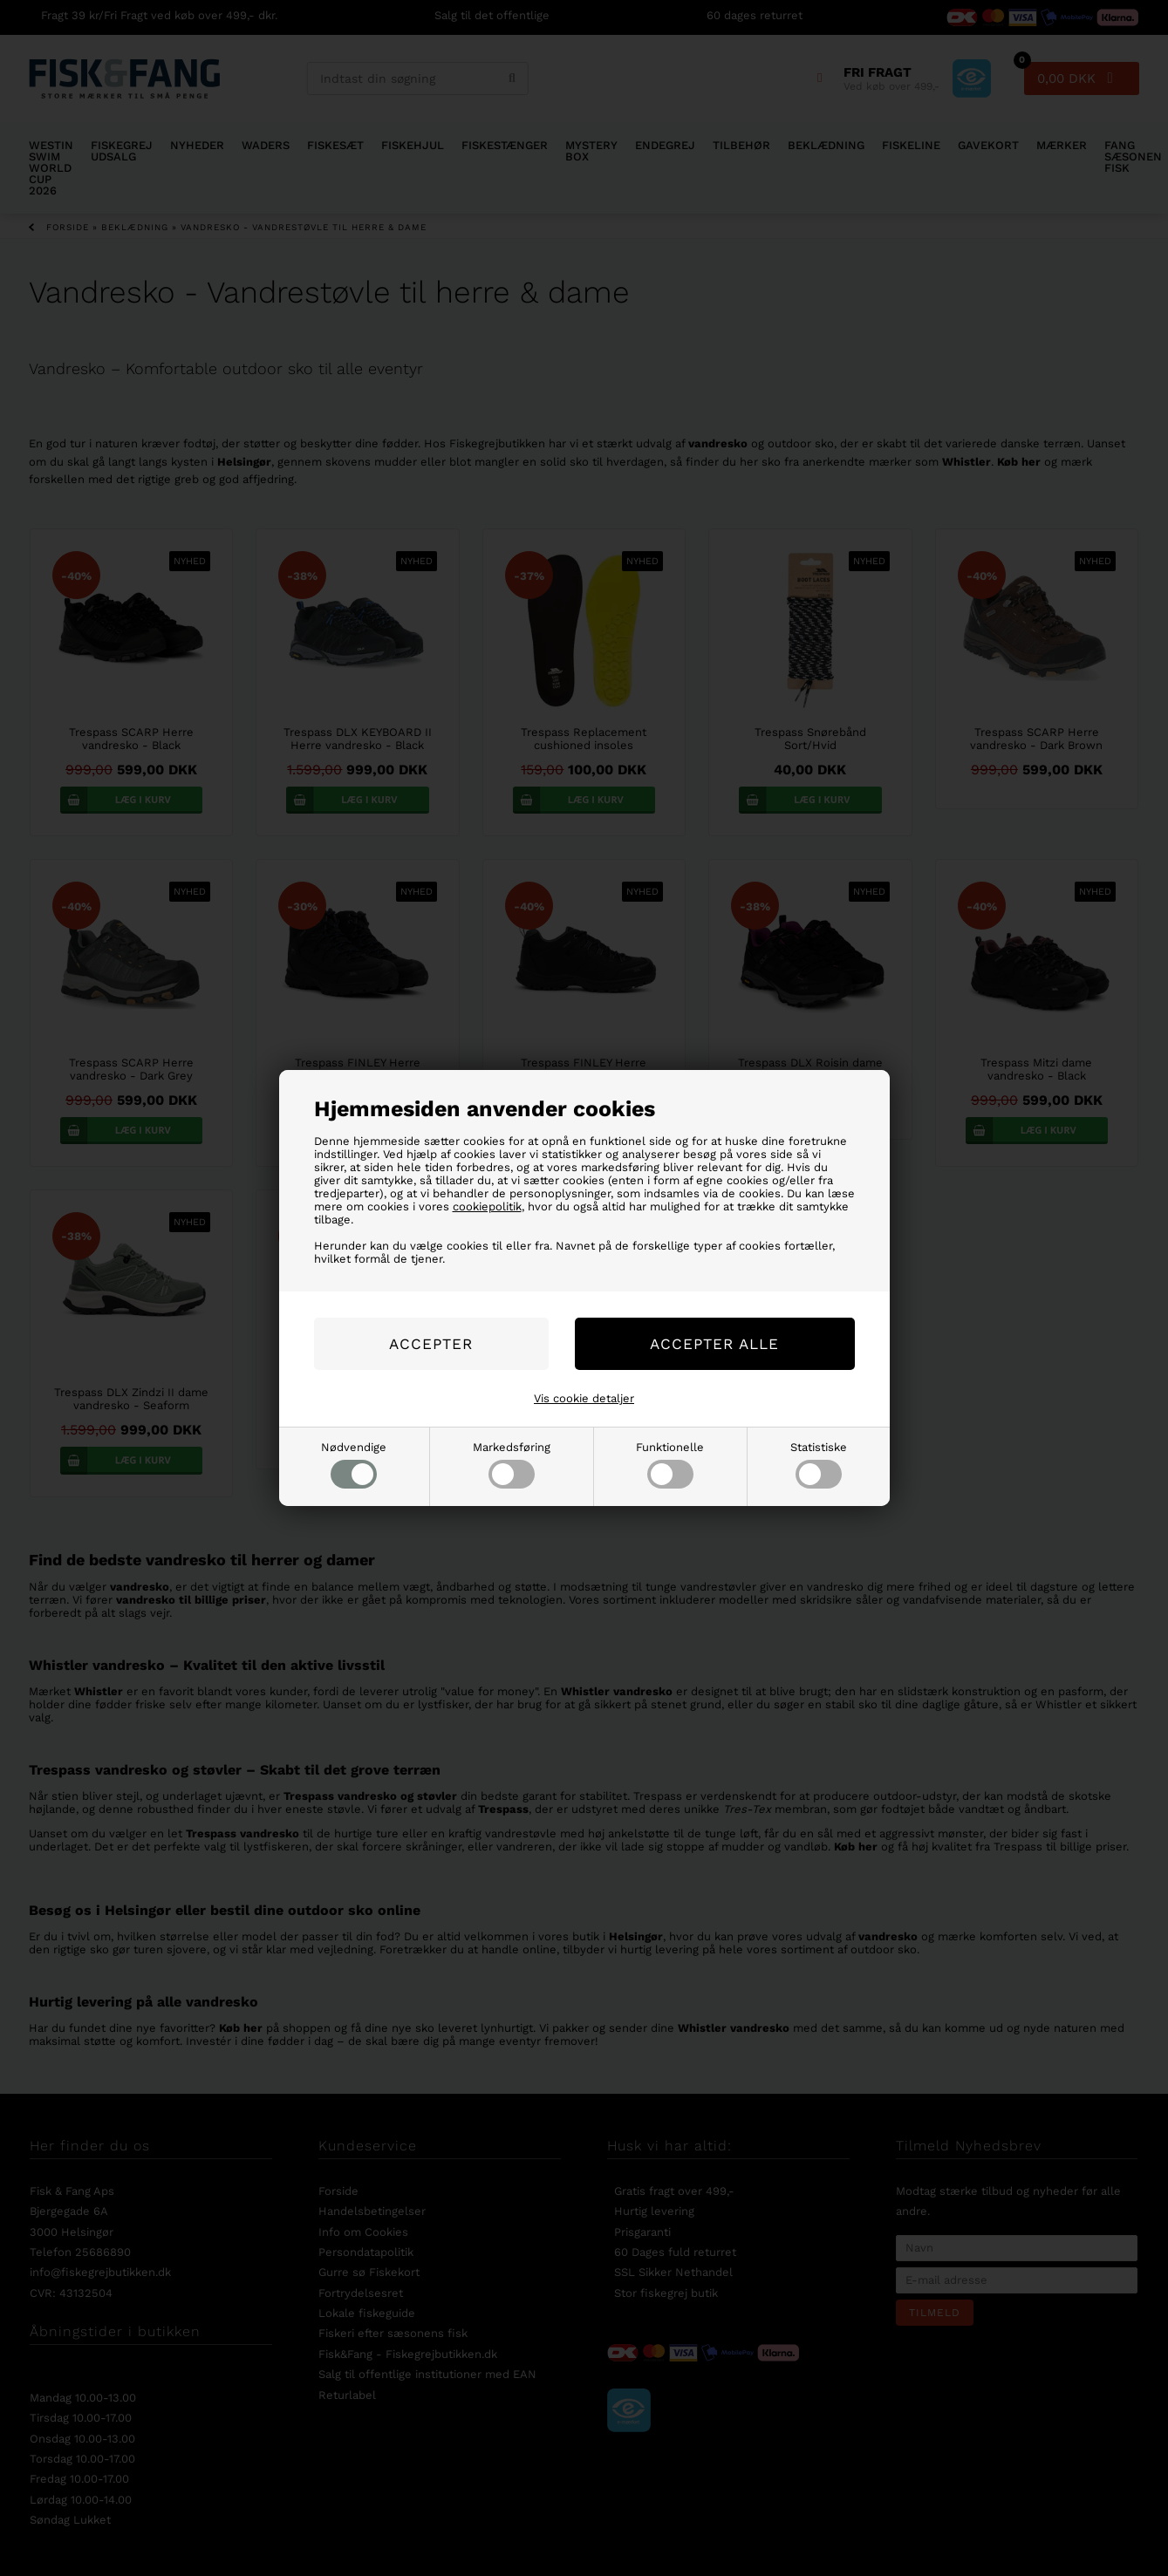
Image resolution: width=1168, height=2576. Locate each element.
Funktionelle (670, 1465)
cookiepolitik (487, 1206)
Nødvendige (353, 1465)
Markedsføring (511, 1465)
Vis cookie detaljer (584, 1398)
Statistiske (818, 1465)
